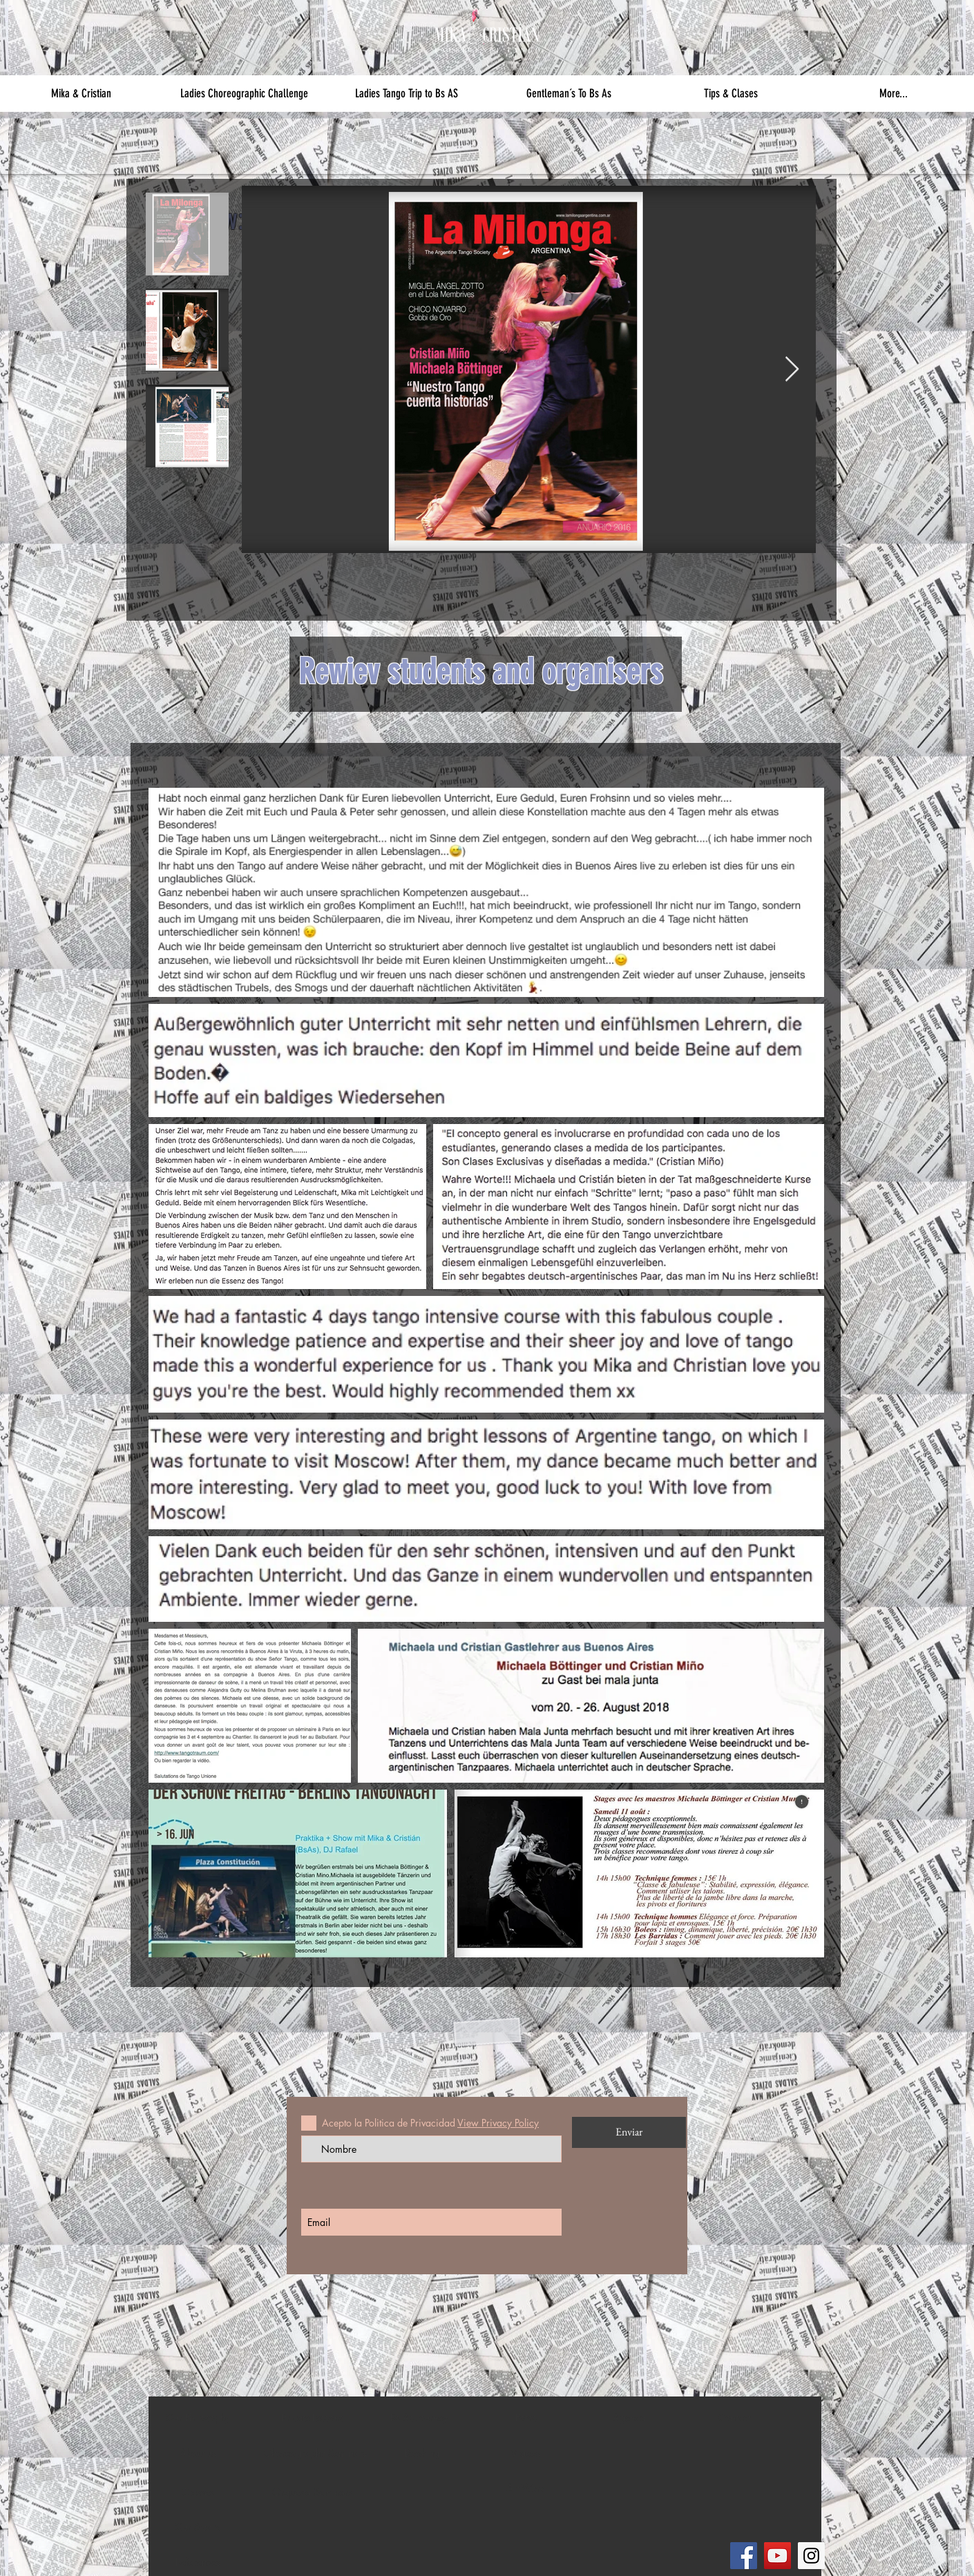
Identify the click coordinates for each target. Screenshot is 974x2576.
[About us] (198, 2453)
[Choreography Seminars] (315, 2453)
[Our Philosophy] (198, 2418)
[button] (81, 93)
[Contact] (734, 2418)
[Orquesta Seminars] (312, 2492)
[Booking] (422, 2453)
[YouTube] (777, 2555)
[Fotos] (526, 2418)
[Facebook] (743, 2555)
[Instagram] (811, 2555)
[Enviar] (629, 2132)
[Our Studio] (198, 2527)
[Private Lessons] (312, 2418)
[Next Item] (792, 369)
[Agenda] (629, 2418)
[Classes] (198, 2492)
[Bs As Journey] (419, 2418)
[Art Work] (526, 2488)
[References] (198, 2562)
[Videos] (526, 2453)
